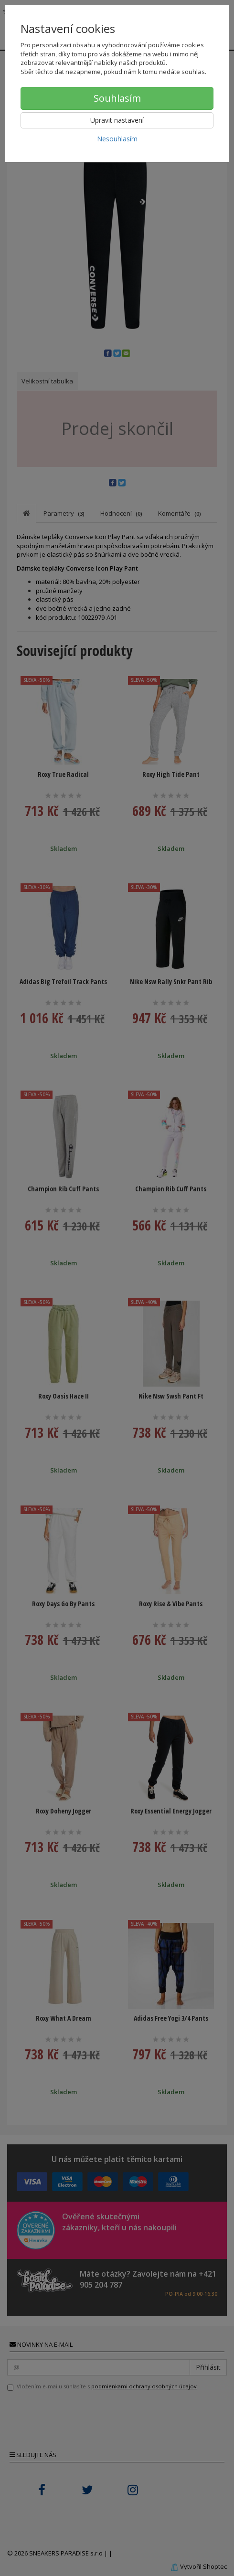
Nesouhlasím (117, 138)
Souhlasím (117, 98)
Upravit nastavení (117, 120)
